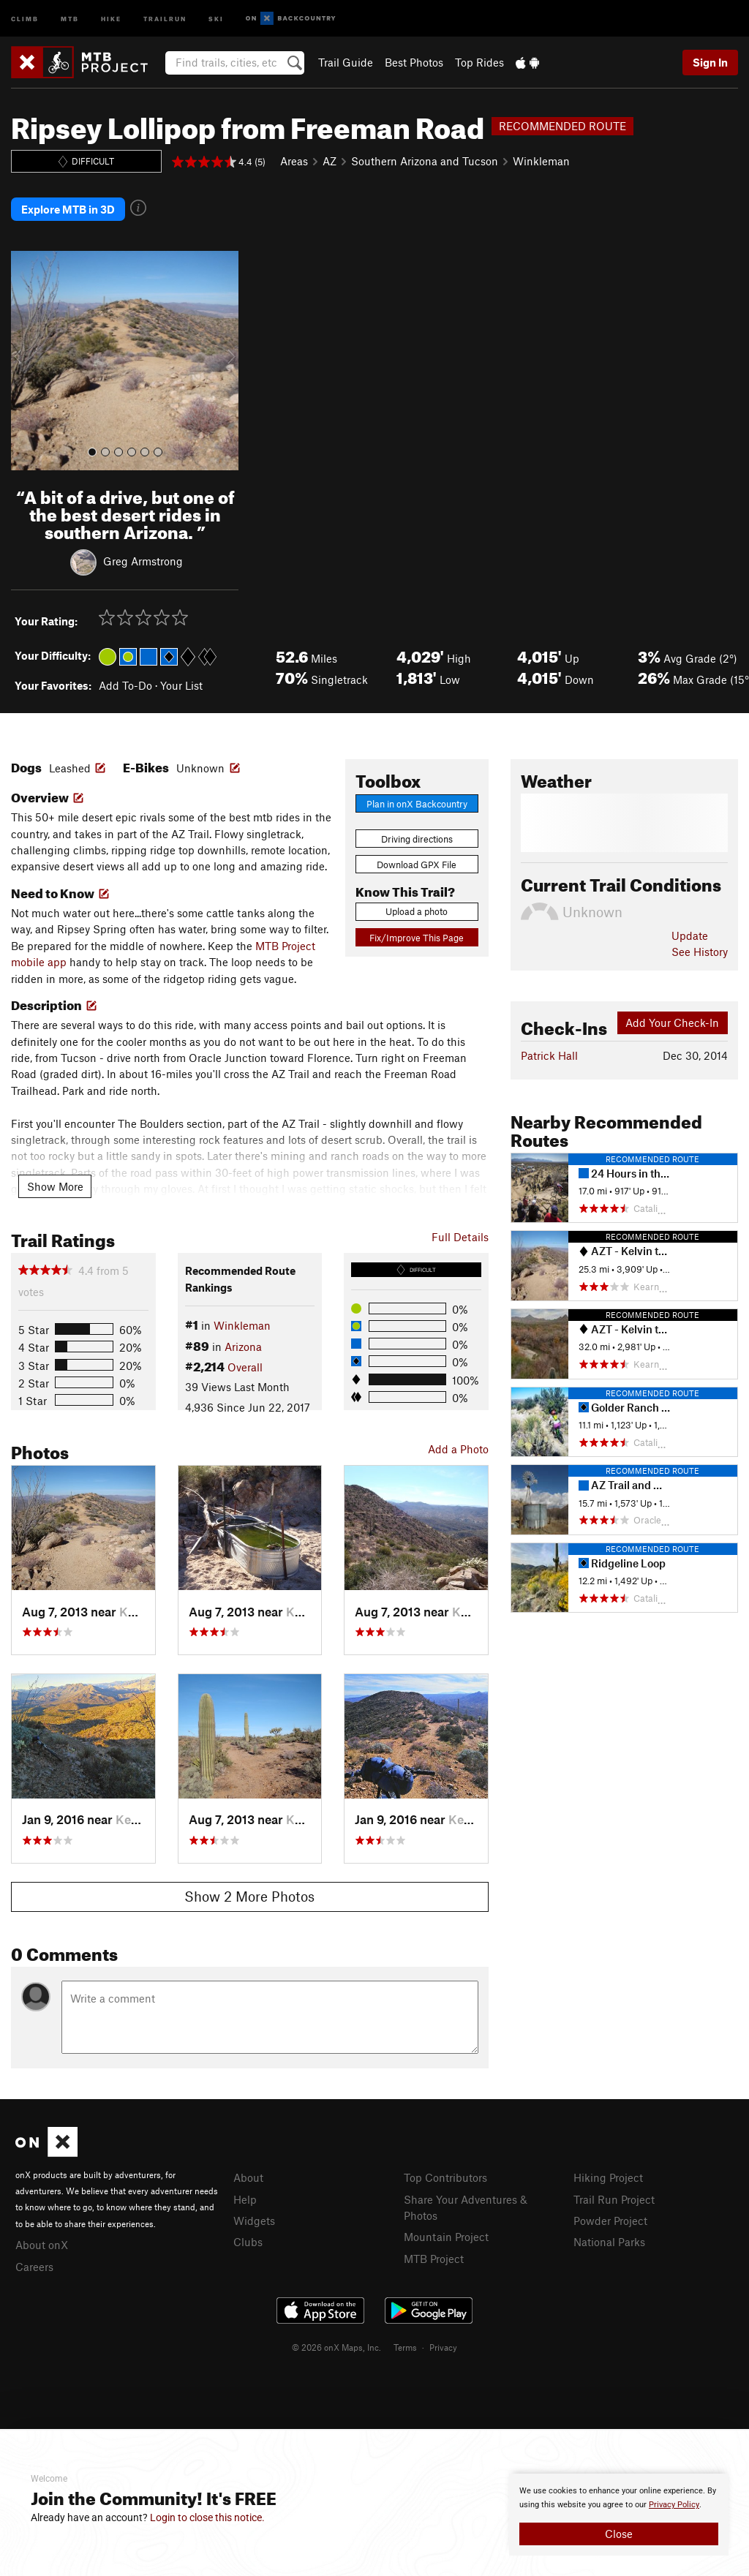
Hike (111, 18)
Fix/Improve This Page (416, 936)
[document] (618, 2514)
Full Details (460, 1234)
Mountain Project (446, 2235)
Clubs (248, 2240)
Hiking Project (608, 2176)
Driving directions (417, 837)
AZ (329, 160)
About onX (41, 2243)
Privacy (443, 2345)
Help (245, 2197)
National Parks (609, 2240)
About (248, 2176)
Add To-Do (125, 683)
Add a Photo (458, 1447)
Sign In (710, 62)
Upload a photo (416, 910)
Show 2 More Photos (249, 1894)
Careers (34, 2264)
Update (689, 934)
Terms (405, 2345)
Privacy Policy (674, 2504)
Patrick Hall (549, 1054)
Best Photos (414, 62)
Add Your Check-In (672, 1021)
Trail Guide (345, 62)
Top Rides (479, 62)
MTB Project (434, 2256)
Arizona (243, 1344)
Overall (245, 1365)
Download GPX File (416, 863)
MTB (70, 18)
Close (619, 2533)
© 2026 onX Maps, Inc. (336, 2345)
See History (699, 950)
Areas (294, 160)
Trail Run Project (614, 2197)
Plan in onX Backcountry (416, 801)
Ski (216, 18)
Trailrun (165, 18)
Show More (55, 1184)
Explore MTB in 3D (68, 208)
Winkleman (541, 160)
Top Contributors (445, 2176)
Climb (25, 18)
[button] (25, 359)
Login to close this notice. (207, 2517)
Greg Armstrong (143, 558)
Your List (181, 683)
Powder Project (610, 2219)
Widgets (254, 2219)
